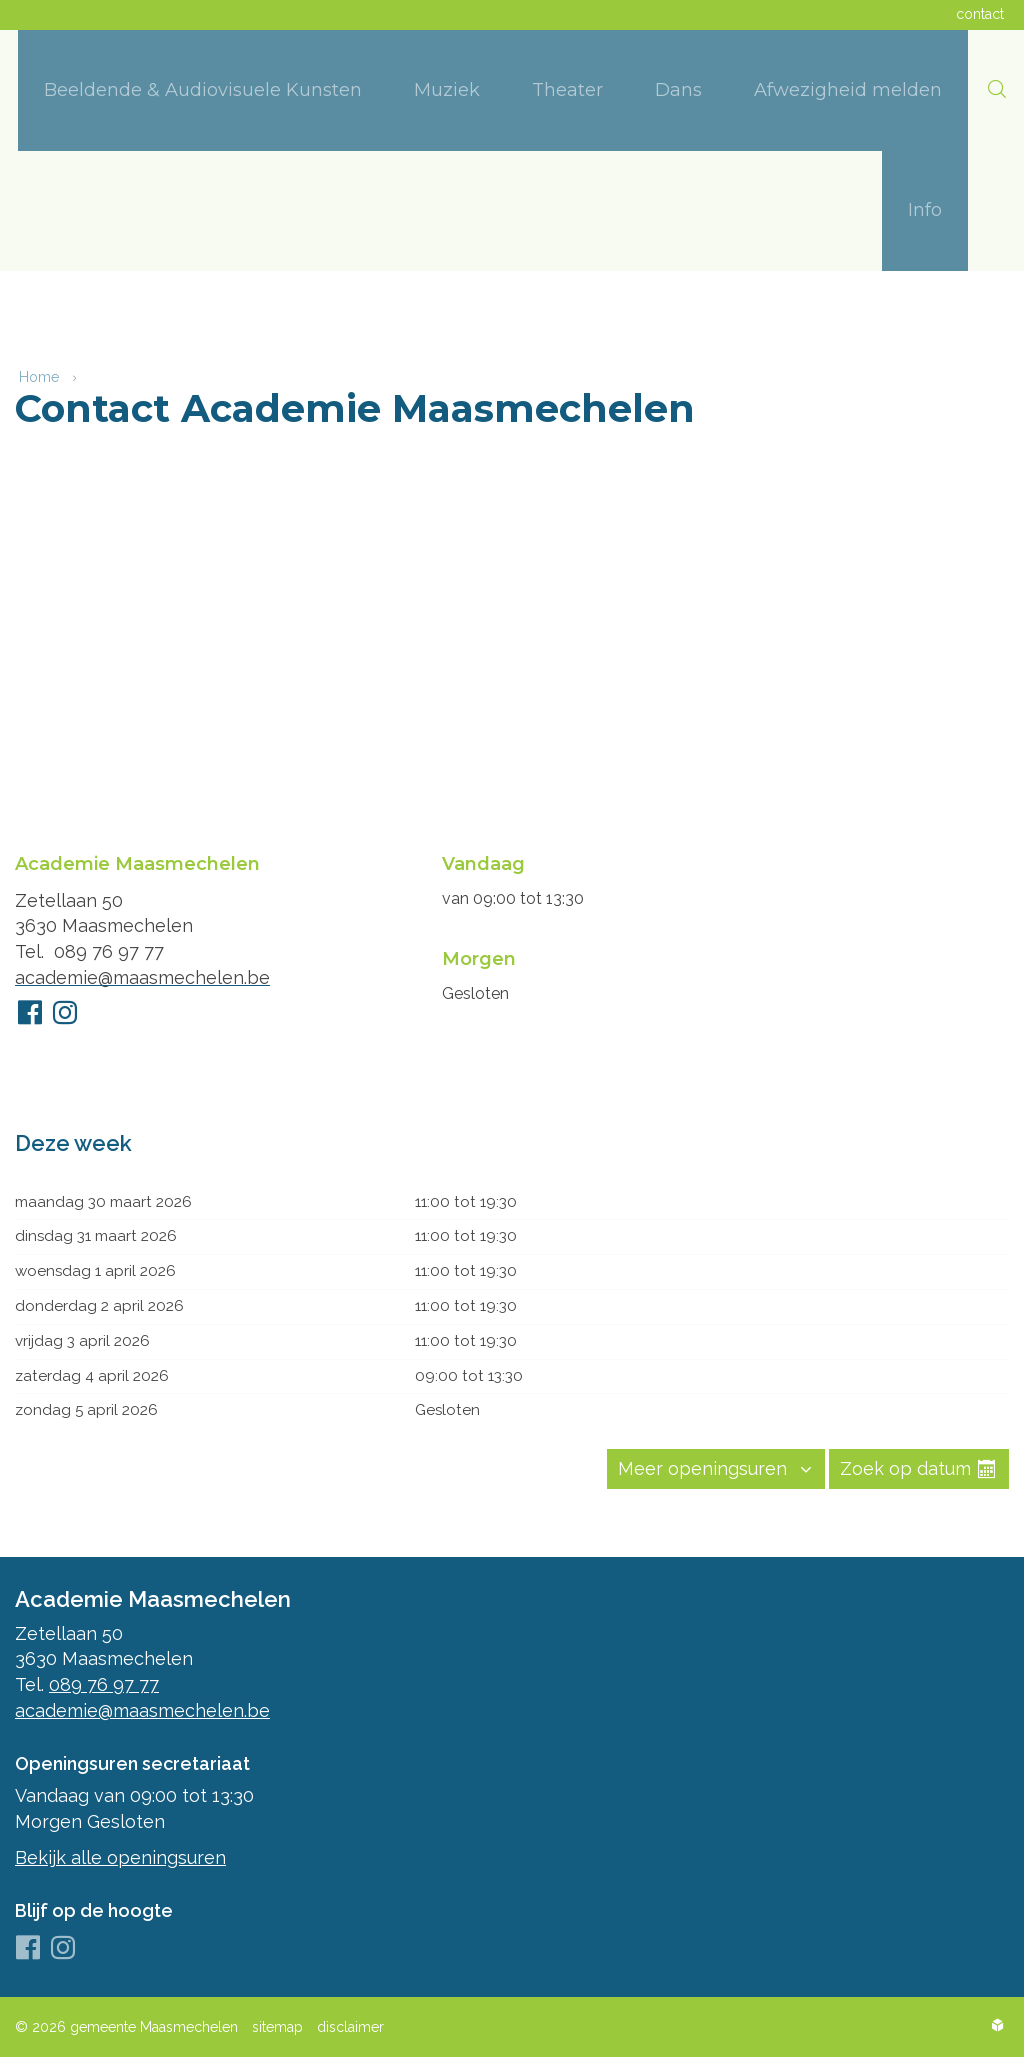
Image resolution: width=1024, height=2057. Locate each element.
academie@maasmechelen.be (142, 970)
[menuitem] (203, 90)
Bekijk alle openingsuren (120, 1856)
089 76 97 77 (109, 945)
